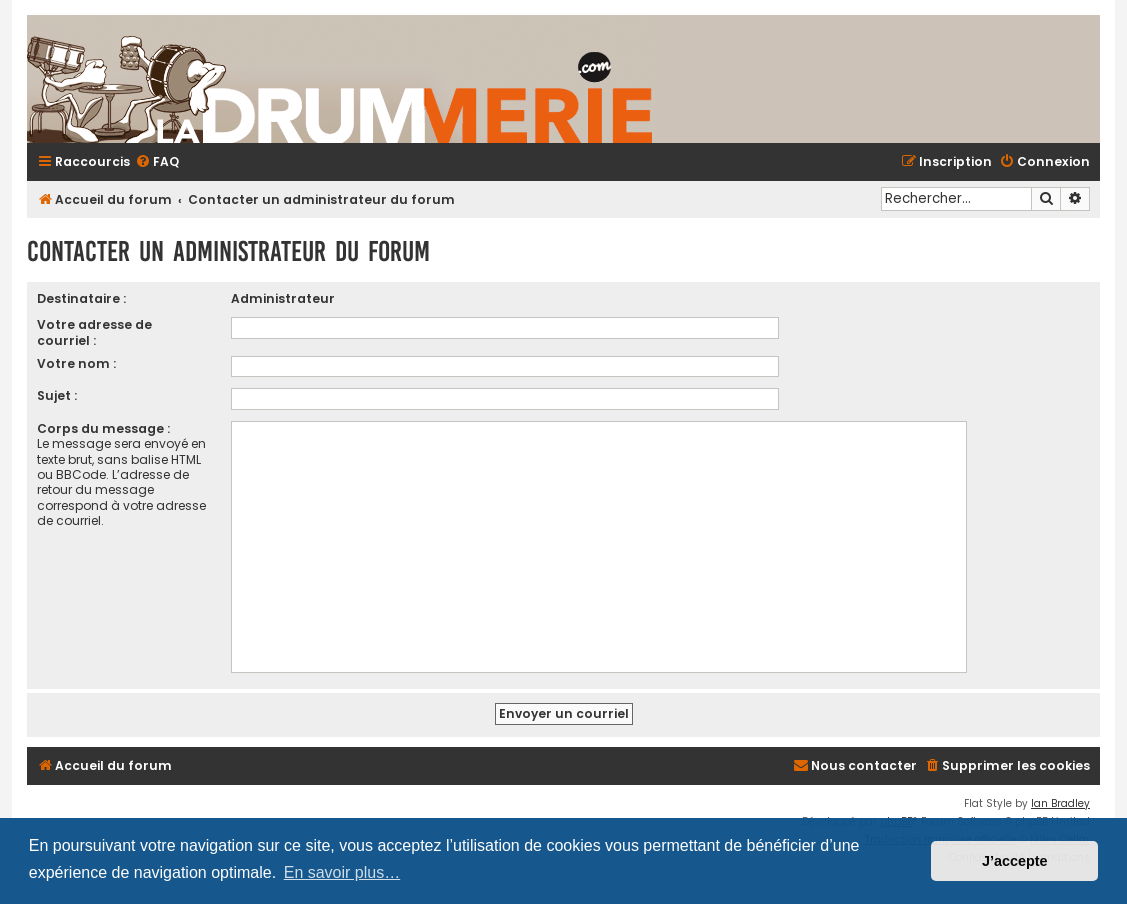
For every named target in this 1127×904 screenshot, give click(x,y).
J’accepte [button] (1015, 861)
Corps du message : (103, 428)
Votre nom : (76, 363)
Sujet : (57, 395)
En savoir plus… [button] (342, 872)
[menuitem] (157, 162)
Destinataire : (81, 298)
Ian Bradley (1060, 803)
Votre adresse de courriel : (94, 332)
